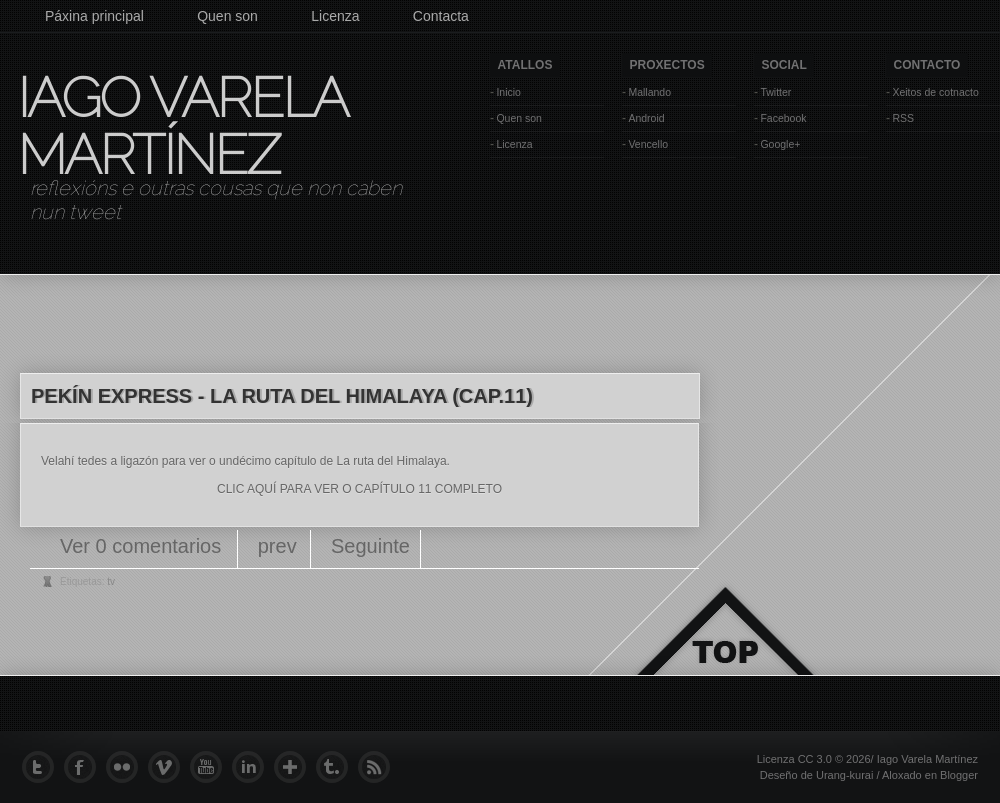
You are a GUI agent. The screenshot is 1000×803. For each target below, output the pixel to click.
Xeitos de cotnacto (935, 92)
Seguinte (370, 546)
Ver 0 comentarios (143, 546)
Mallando (649, 92)
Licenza (335, 16)
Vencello (648, 144)
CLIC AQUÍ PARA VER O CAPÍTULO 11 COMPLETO (359, 489)
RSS (903, 118)
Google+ (780, 144)
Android (646, 118)
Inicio (508, 92)
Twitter (775, 92)
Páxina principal (94, 16)
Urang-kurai (844, 775)
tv (111, 581)
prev (277, 546)
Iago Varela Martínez (181, 126)
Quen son (227, 16)
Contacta (441, 16)
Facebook (783, 118)
